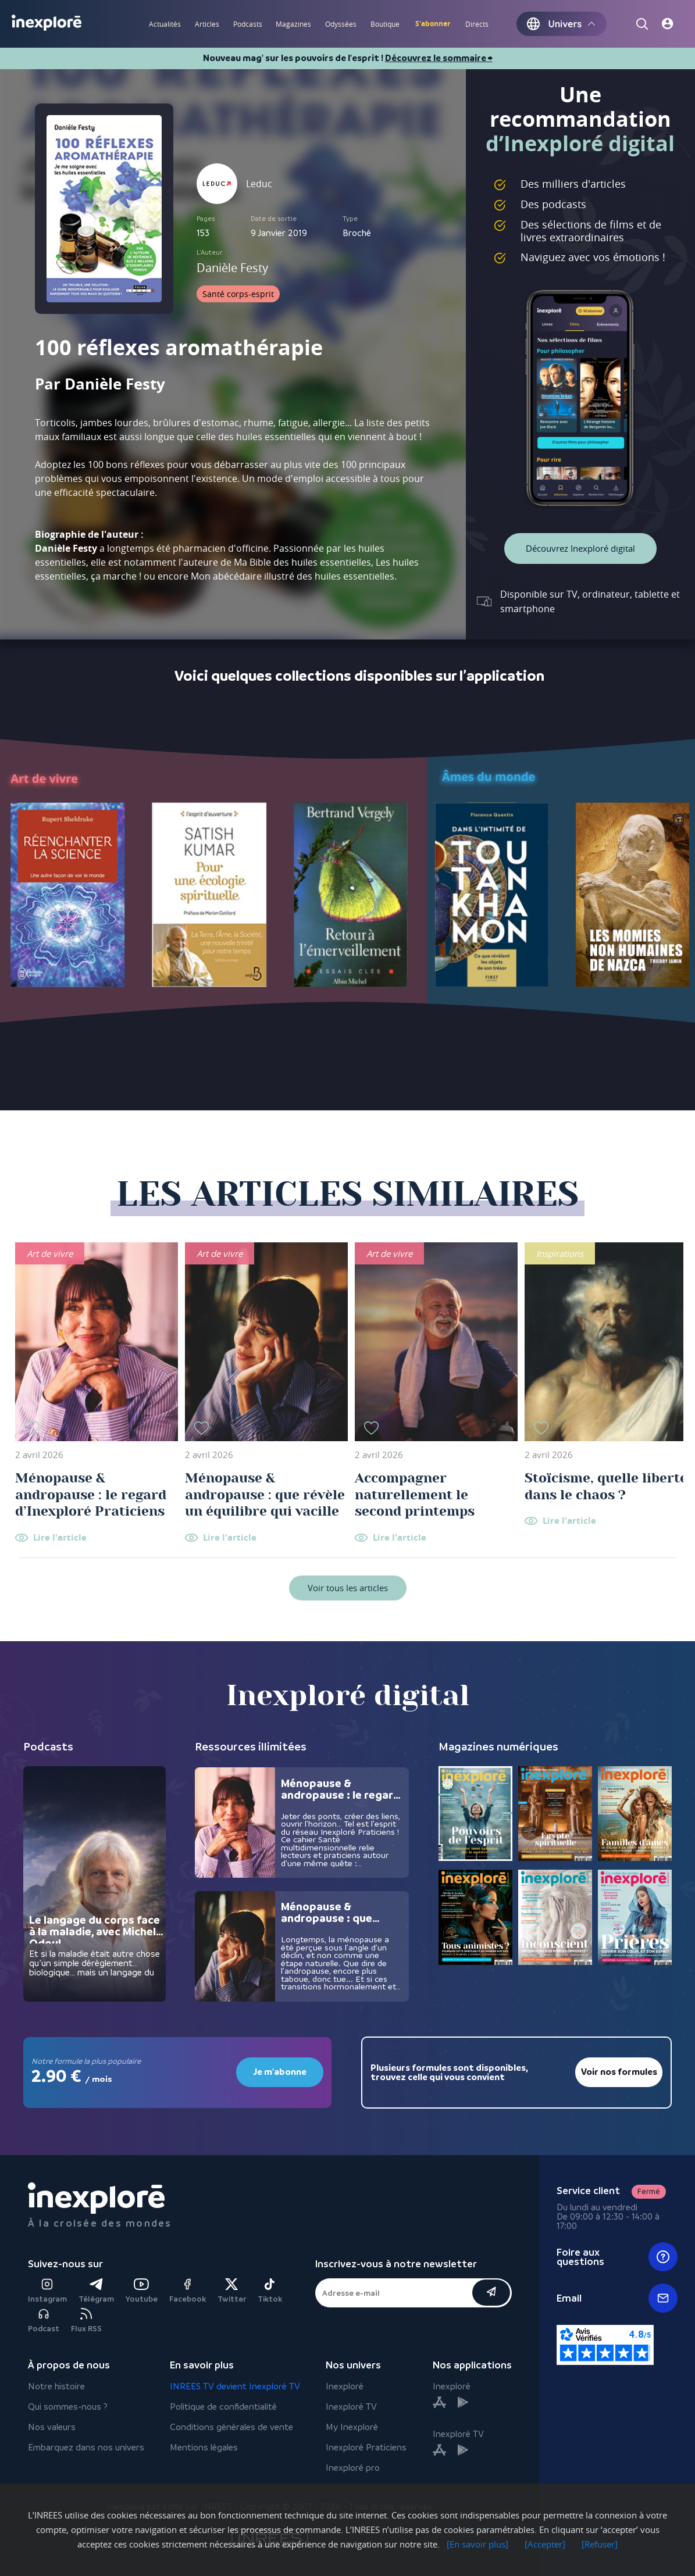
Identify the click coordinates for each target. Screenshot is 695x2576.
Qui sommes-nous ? (68, 2406)
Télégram (96, 2290)
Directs (477, 23)
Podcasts (247, 23)
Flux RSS (86, 2320)
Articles (207, 23)
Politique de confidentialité (223, 2406)
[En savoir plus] (477, 2544)
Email (617, 2298)
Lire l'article (60, 1538)
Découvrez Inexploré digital (580, 548)
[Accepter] (545, 2544)
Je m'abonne (279, 2072)
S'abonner (432, 23)
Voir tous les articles (348, 1588)
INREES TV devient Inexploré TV (235, 2386)
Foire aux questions (617, 2256)
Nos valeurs (52, 2427)
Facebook (187, 2290)
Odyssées (341, 23)
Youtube (142, 2290)
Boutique (385, 23)
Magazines (293, 23)
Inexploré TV (351, 2406)
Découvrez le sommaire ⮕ (439, 58)
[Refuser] (600, 2544)
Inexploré (344, 2386)
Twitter (232, 2290)
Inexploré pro (353, 2468)
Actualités (165, 23)
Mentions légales (204, 2447)
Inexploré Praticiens (366, 2447)
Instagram (47, 2290)
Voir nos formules (619, 2072)
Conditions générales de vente (231, 2427)
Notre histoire (56, 2386)
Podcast (43, 2320)
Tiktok (270, 2290)
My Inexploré (352, 2427)
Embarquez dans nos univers (86, 2447)
